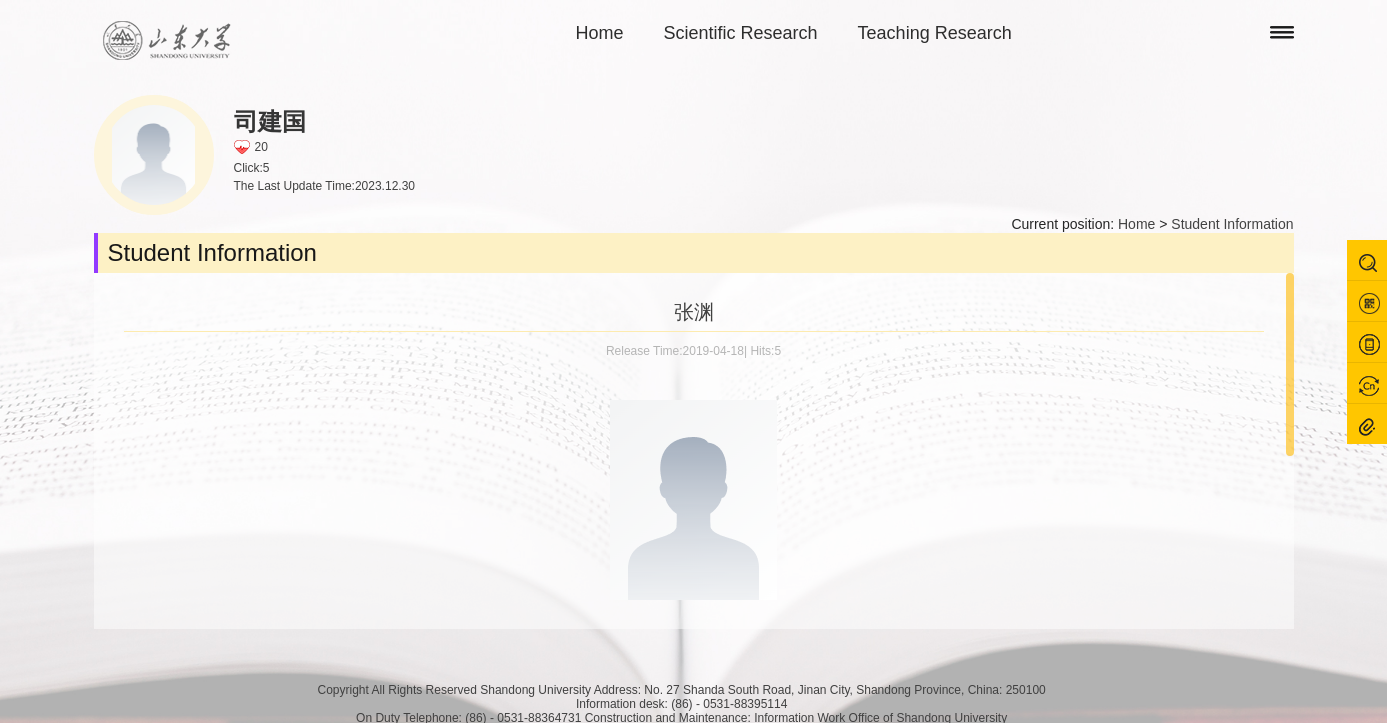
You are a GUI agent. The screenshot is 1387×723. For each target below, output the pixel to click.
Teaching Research (935, 33)
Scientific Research (741, 33)
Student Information (1232, 224)
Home (600, 33)
